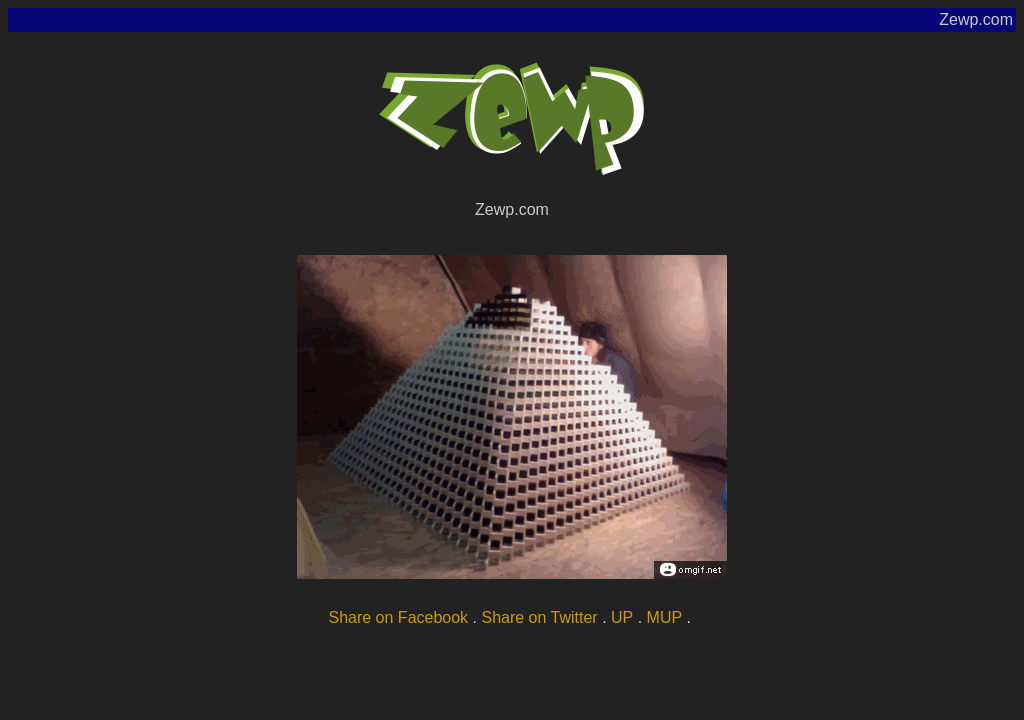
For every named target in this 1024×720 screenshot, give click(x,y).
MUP (665, 617)
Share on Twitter (539, 617)
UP (622, 617)
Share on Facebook (398, 617)
